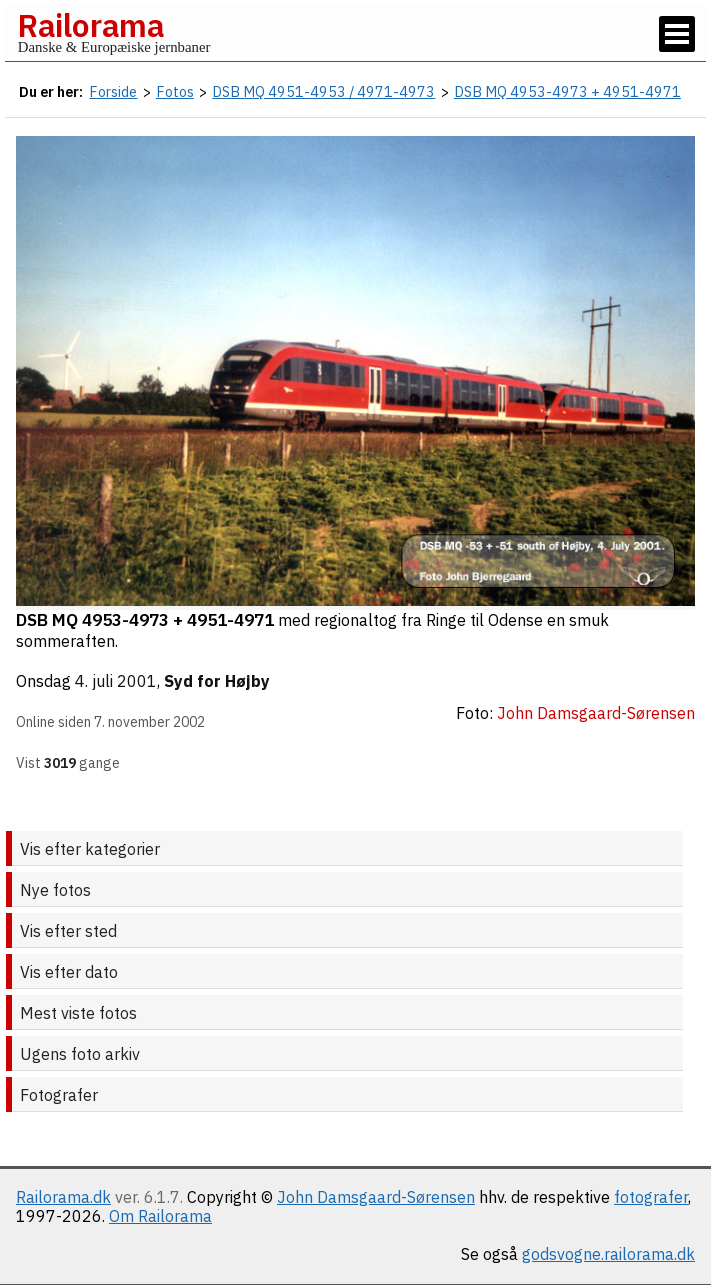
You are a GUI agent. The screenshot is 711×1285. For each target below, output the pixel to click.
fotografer (651, 1197)
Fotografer (59, 1095)
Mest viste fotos (78, 1013)
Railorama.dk (63, 1197)
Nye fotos (55, 890)
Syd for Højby (217, 681)
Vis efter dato (69, 972)
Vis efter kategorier (90, 849)
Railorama (90, 25)
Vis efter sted (68, 931)
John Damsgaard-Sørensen (376, 1197)
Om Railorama (160, 1216)
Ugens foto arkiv (80, 1054)
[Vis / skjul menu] (677, 34)
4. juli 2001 (116, 681)
